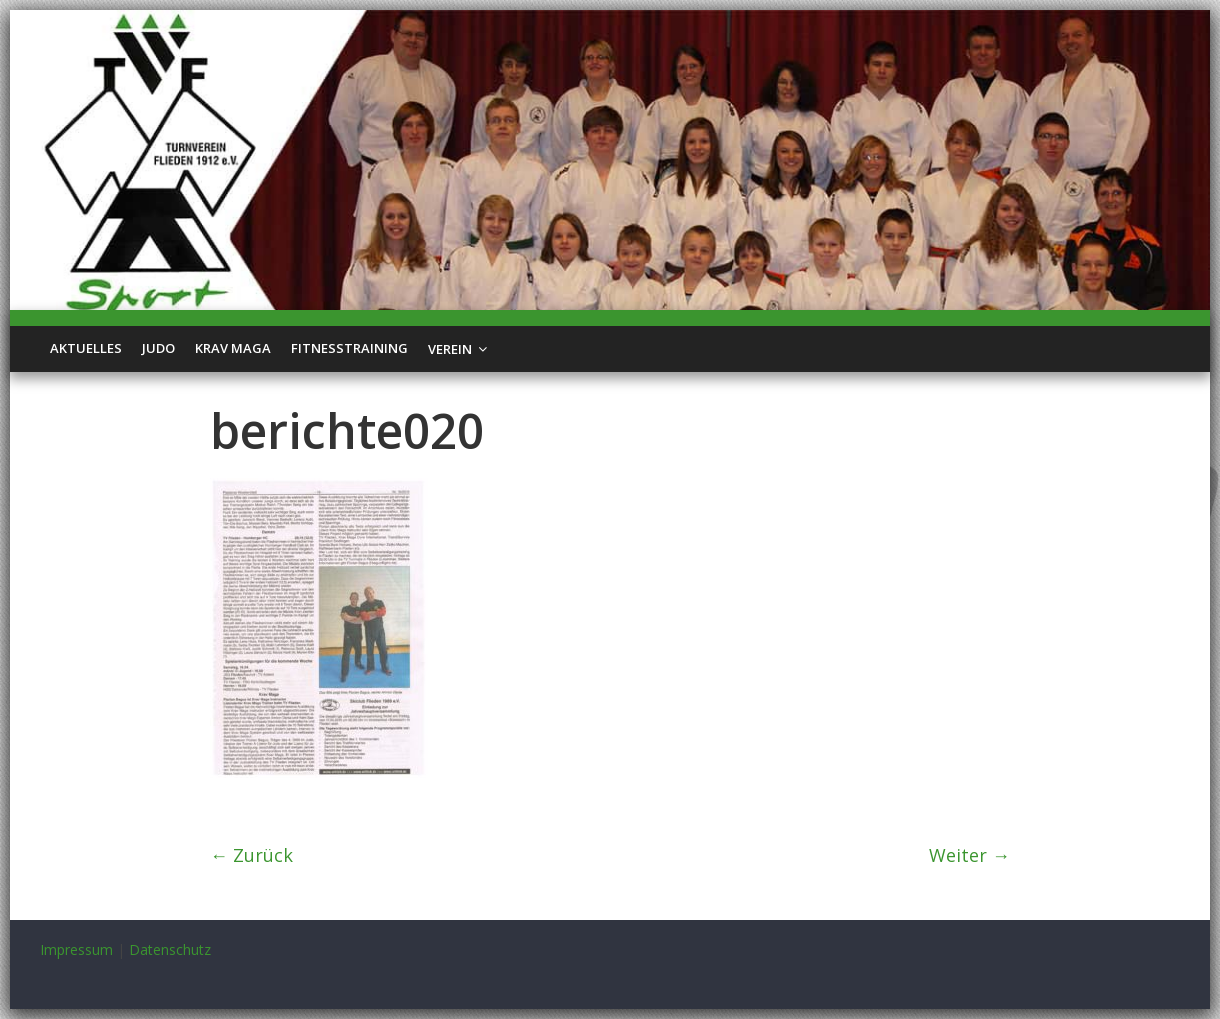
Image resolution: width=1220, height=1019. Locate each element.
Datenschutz (170, 949)
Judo (158, 348)
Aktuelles (86, 348)
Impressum (76, 949)
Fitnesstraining (349, 348)
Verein (450, 349)
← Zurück (251, 855)
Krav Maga (233, 348)
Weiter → (969, 855)
